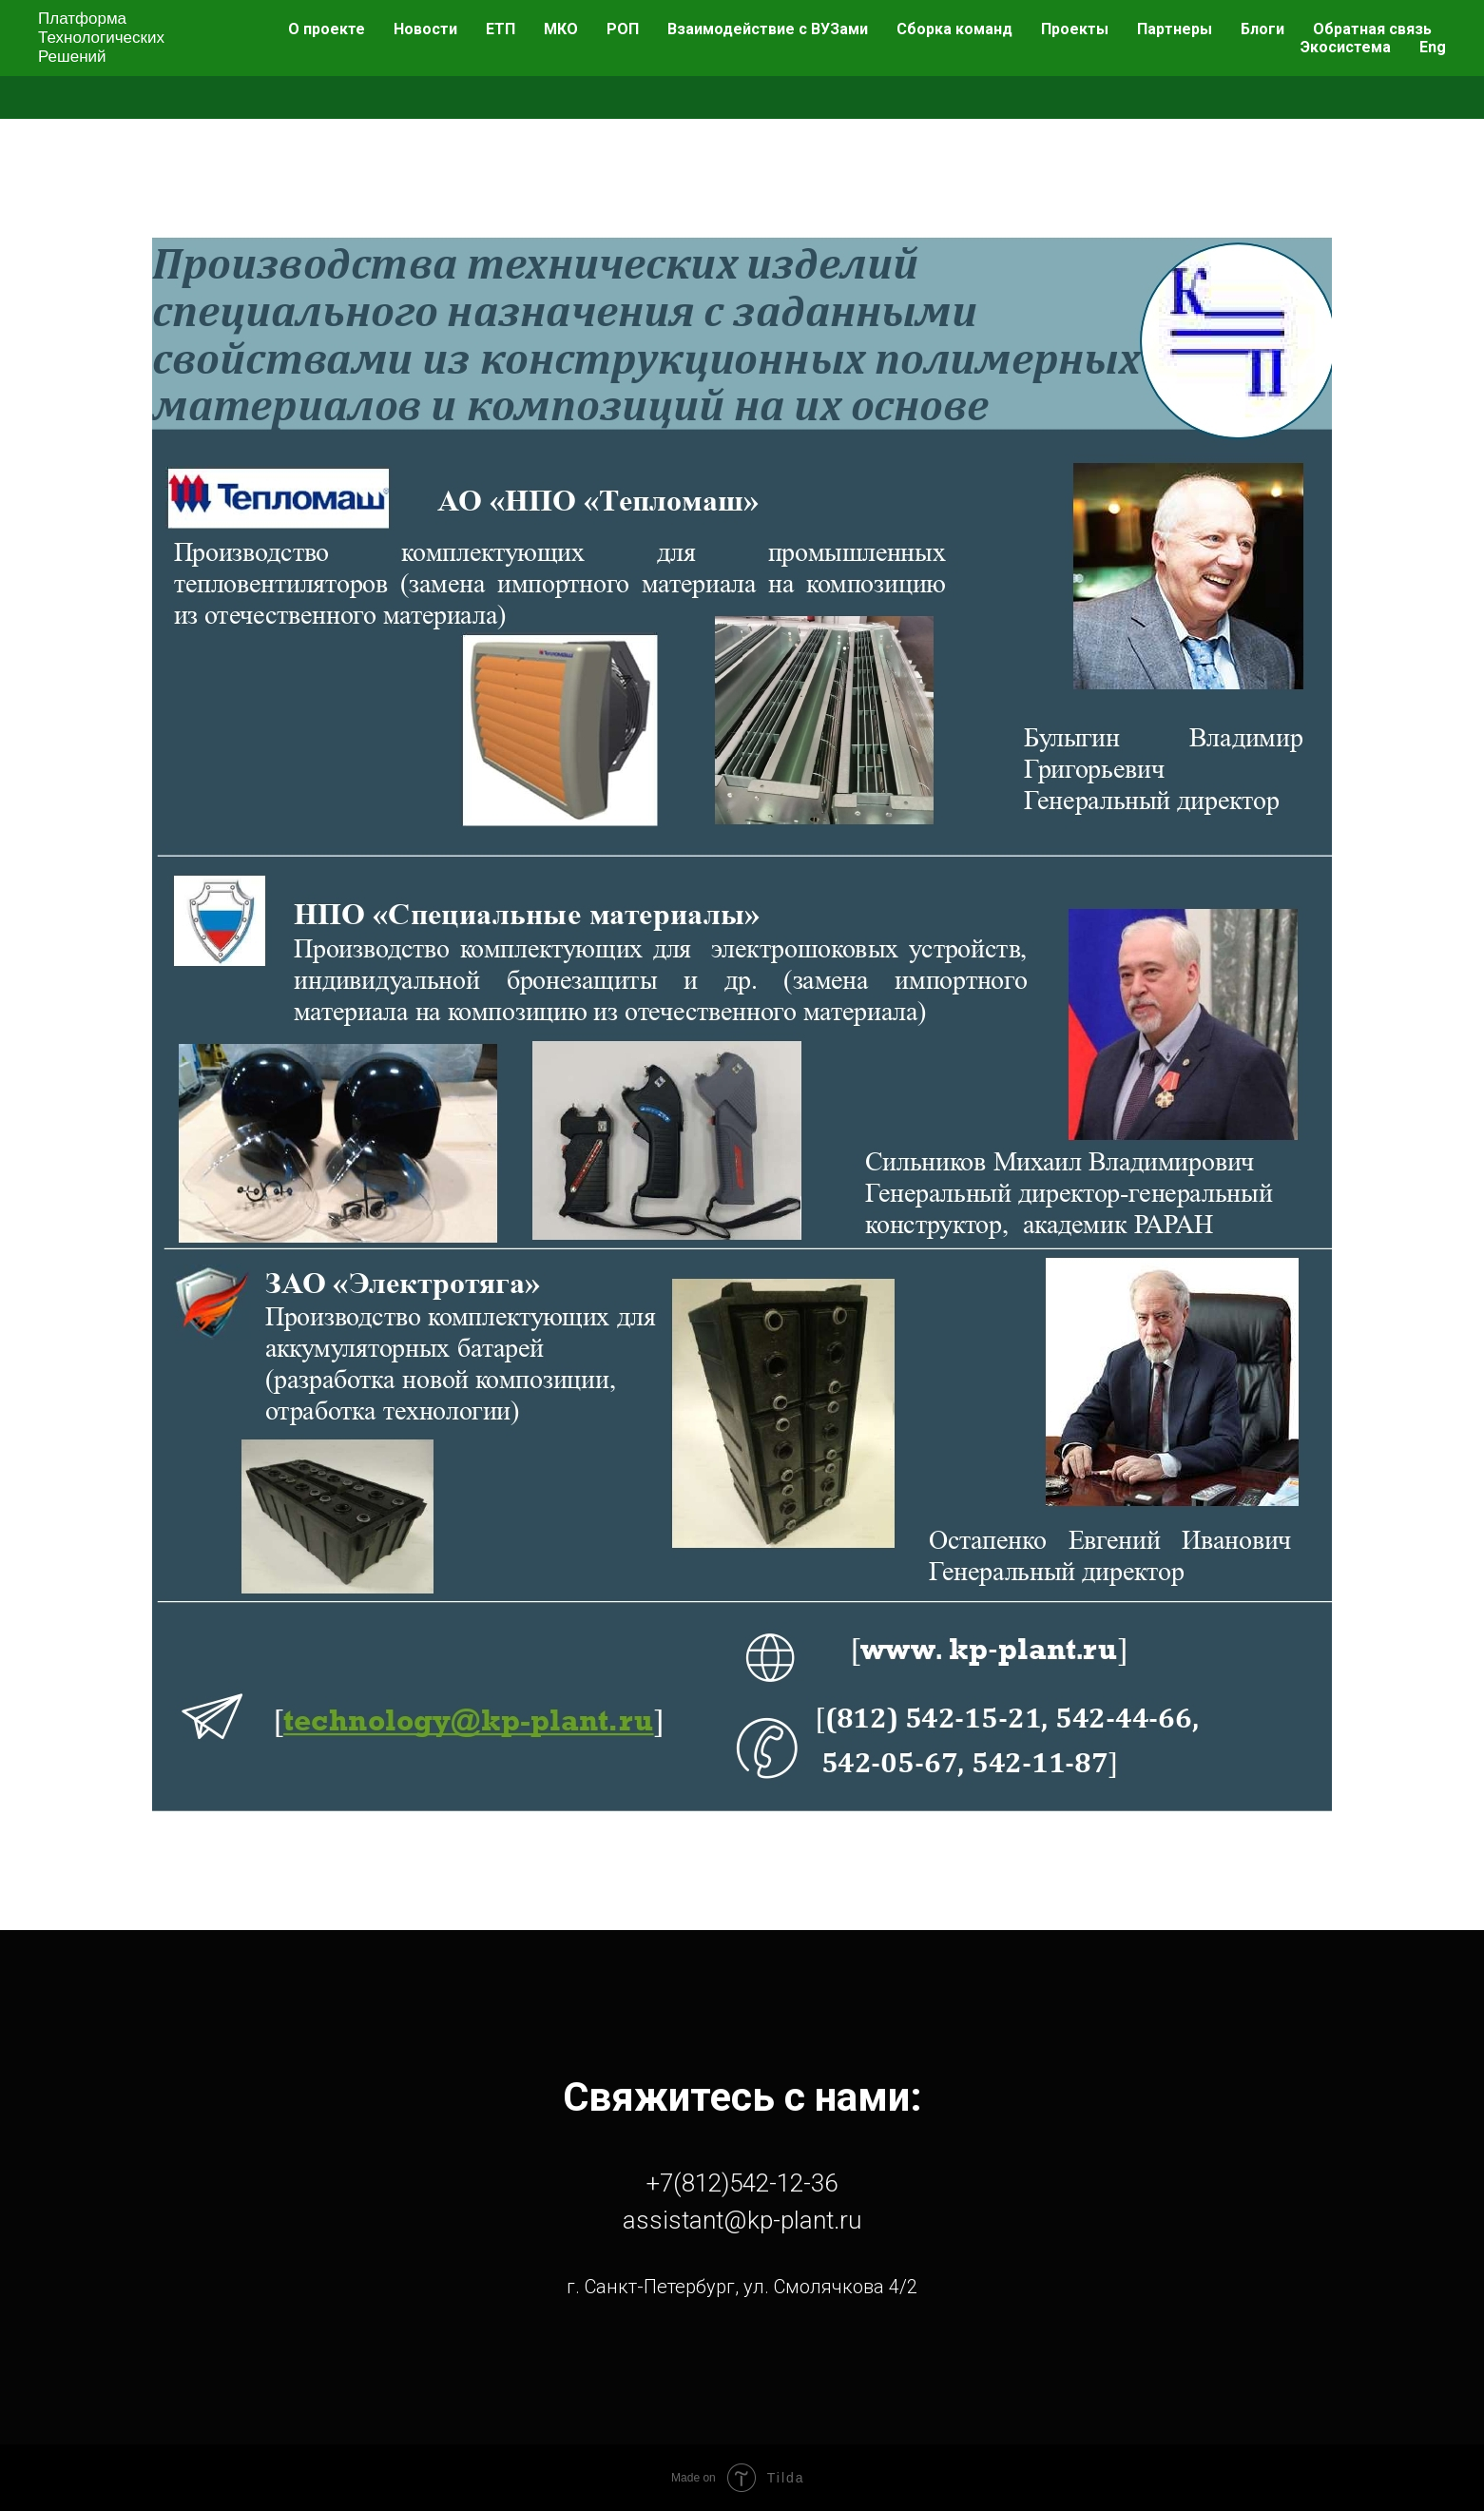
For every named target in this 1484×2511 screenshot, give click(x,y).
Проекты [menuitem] (1074, 29)
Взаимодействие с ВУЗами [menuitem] (767, 29)
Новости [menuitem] (425, 29)
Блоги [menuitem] (1262, 29)
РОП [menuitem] (623, 29)
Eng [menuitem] (1432, 47)
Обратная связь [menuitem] (1372, 29)
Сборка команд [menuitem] (954, 29)
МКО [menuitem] (561, 29)
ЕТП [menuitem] (500, 29)
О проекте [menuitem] (326, 29)
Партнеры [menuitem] (1174, 29)
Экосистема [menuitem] (1346, 47)
